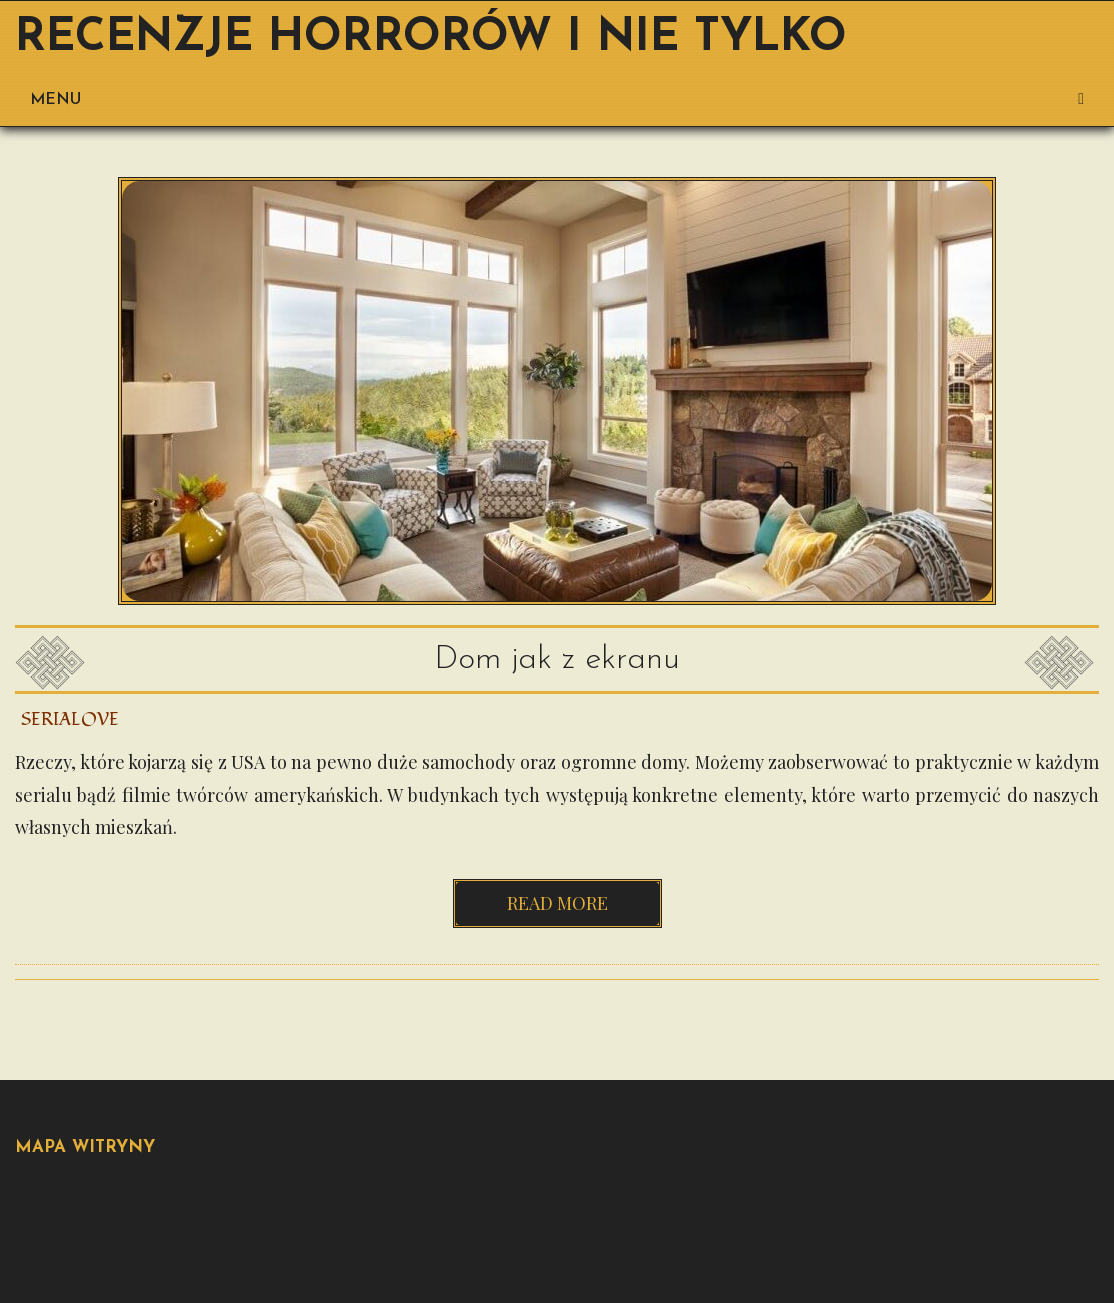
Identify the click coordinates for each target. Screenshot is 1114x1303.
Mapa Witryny (85, 1147)
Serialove (70, 719)
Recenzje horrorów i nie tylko (431, 38)
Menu (557, 100)
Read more (557, 903)
